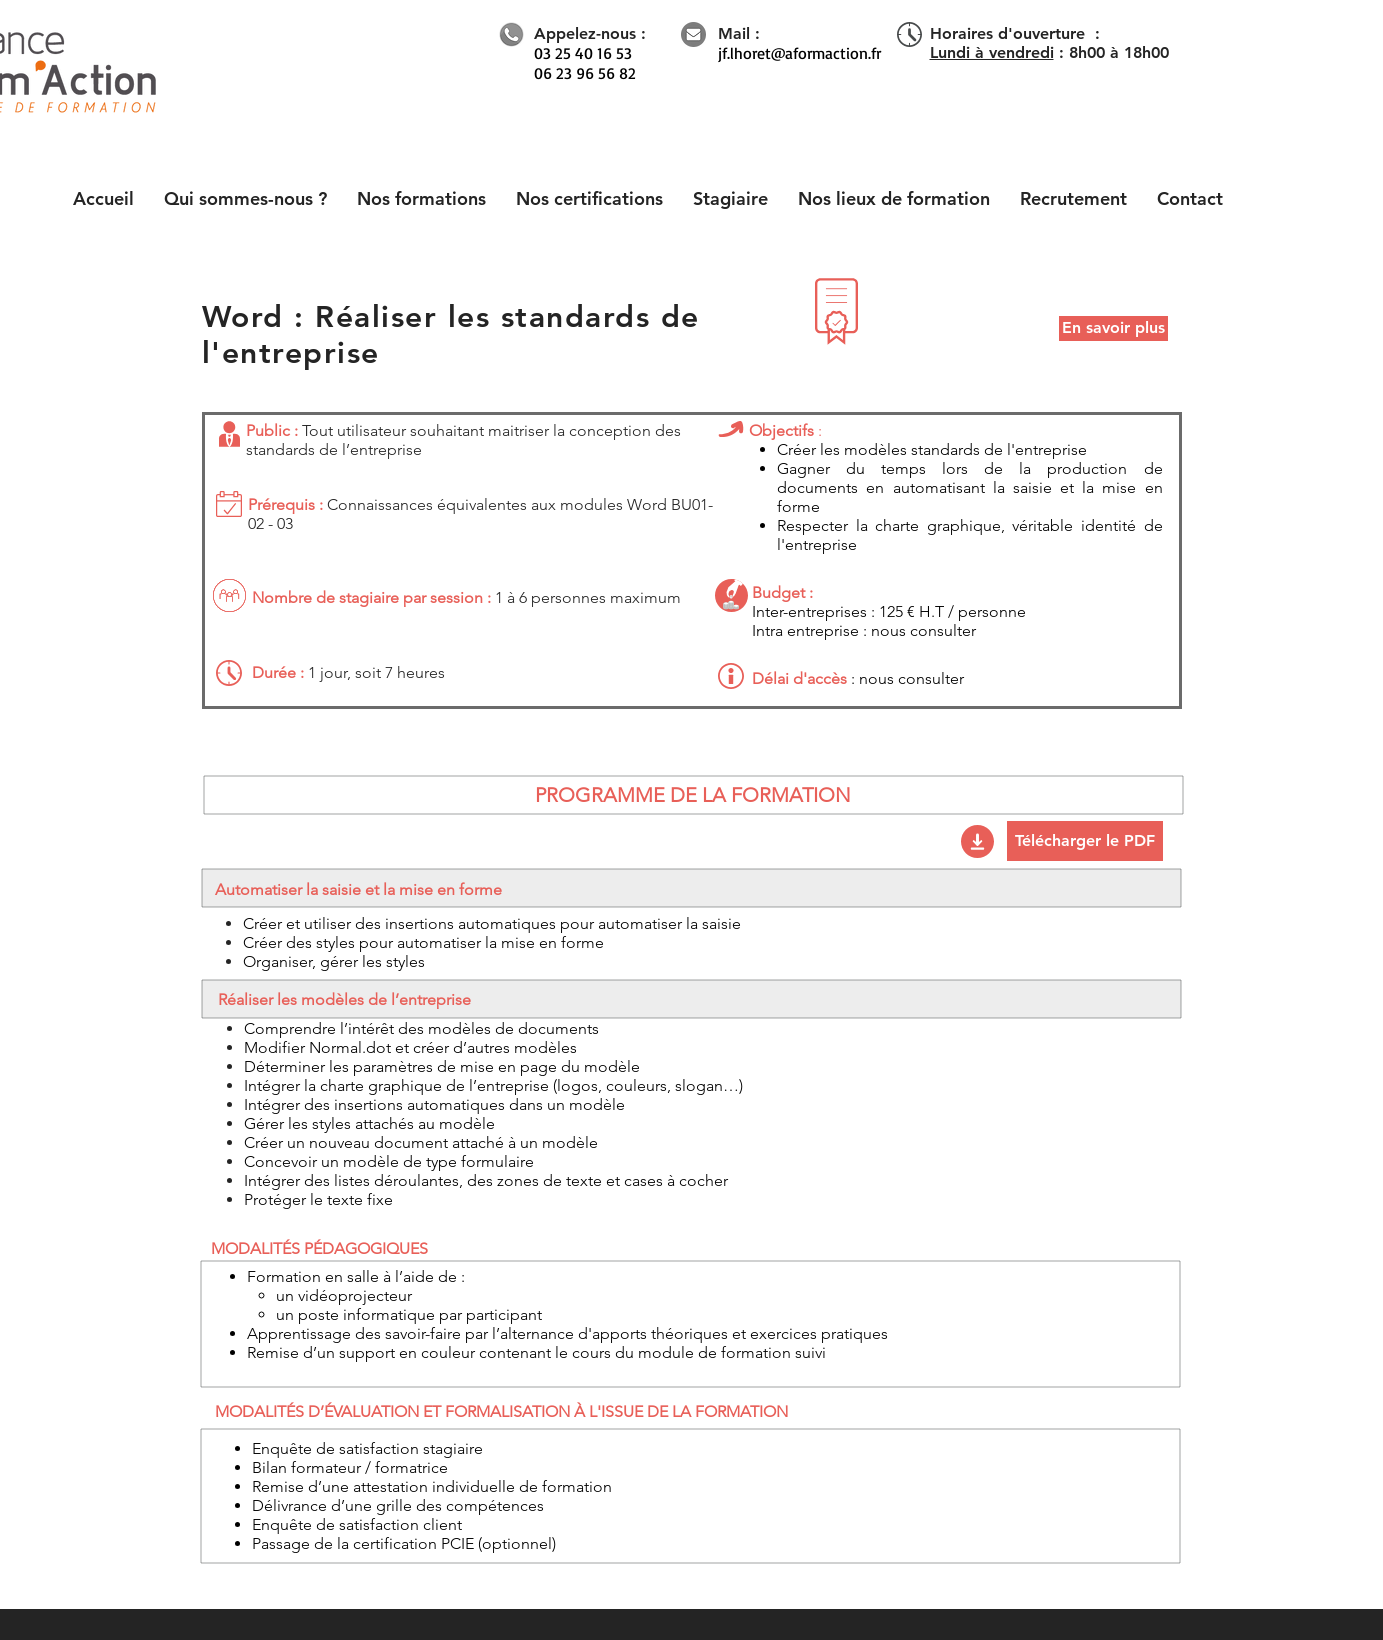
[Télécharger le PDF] (1085, 841)
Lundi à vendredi (992, 52)
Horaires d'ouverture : (1015, 33)
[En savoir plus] (1113, 328)
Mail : (739, 33)
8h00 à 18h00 (1119, 52)
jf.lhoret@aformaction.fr (799, 53)
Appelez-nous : (590, 33)
